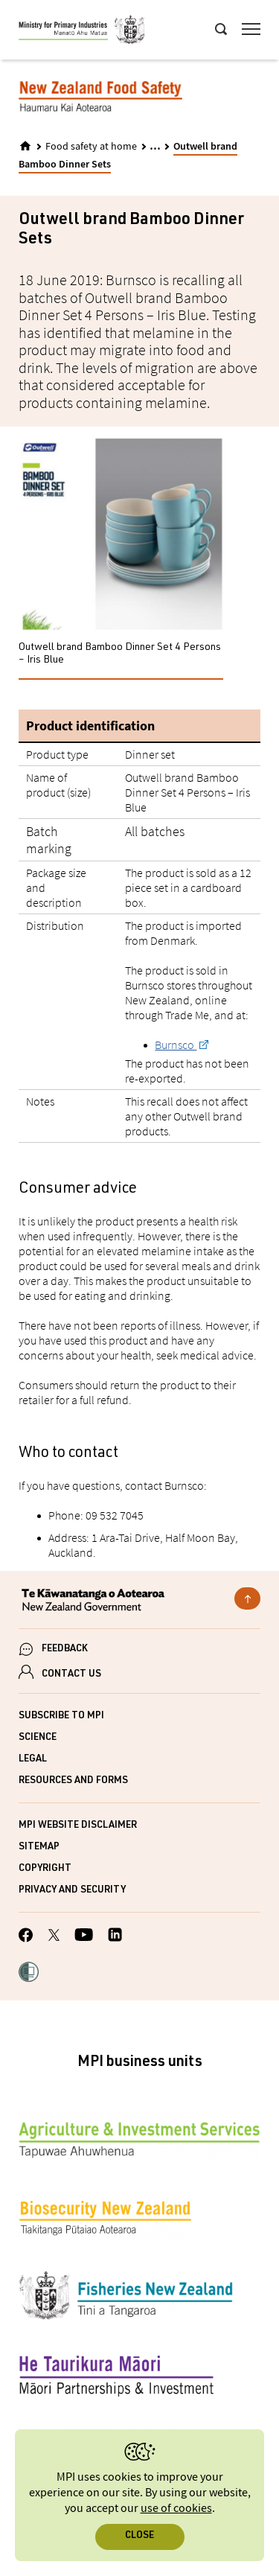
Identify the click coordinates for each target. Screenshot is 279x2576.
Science (38, 1738)
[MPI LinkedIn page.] (115, 1937)
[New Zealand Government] (139, 1601)
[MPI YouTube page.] (83, 1936)
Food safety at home (91, 146)
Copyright (45, 1869)
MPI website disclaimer (78, 1826)
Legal (33, 1759)
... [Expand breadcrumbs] (155, 145)
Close (139, 2536)
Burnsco (175, 1044)
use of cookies (176, 2508)
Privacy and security (72, 1891)
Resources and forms (73, 1781)
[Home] (25, 146)
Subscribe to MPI (61, 1716)
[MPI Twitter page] (54, 1937)
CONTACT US (71, 1675)
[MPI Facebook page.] (26, 1937)
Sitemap (39, 1847)
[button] (29, 1974)
